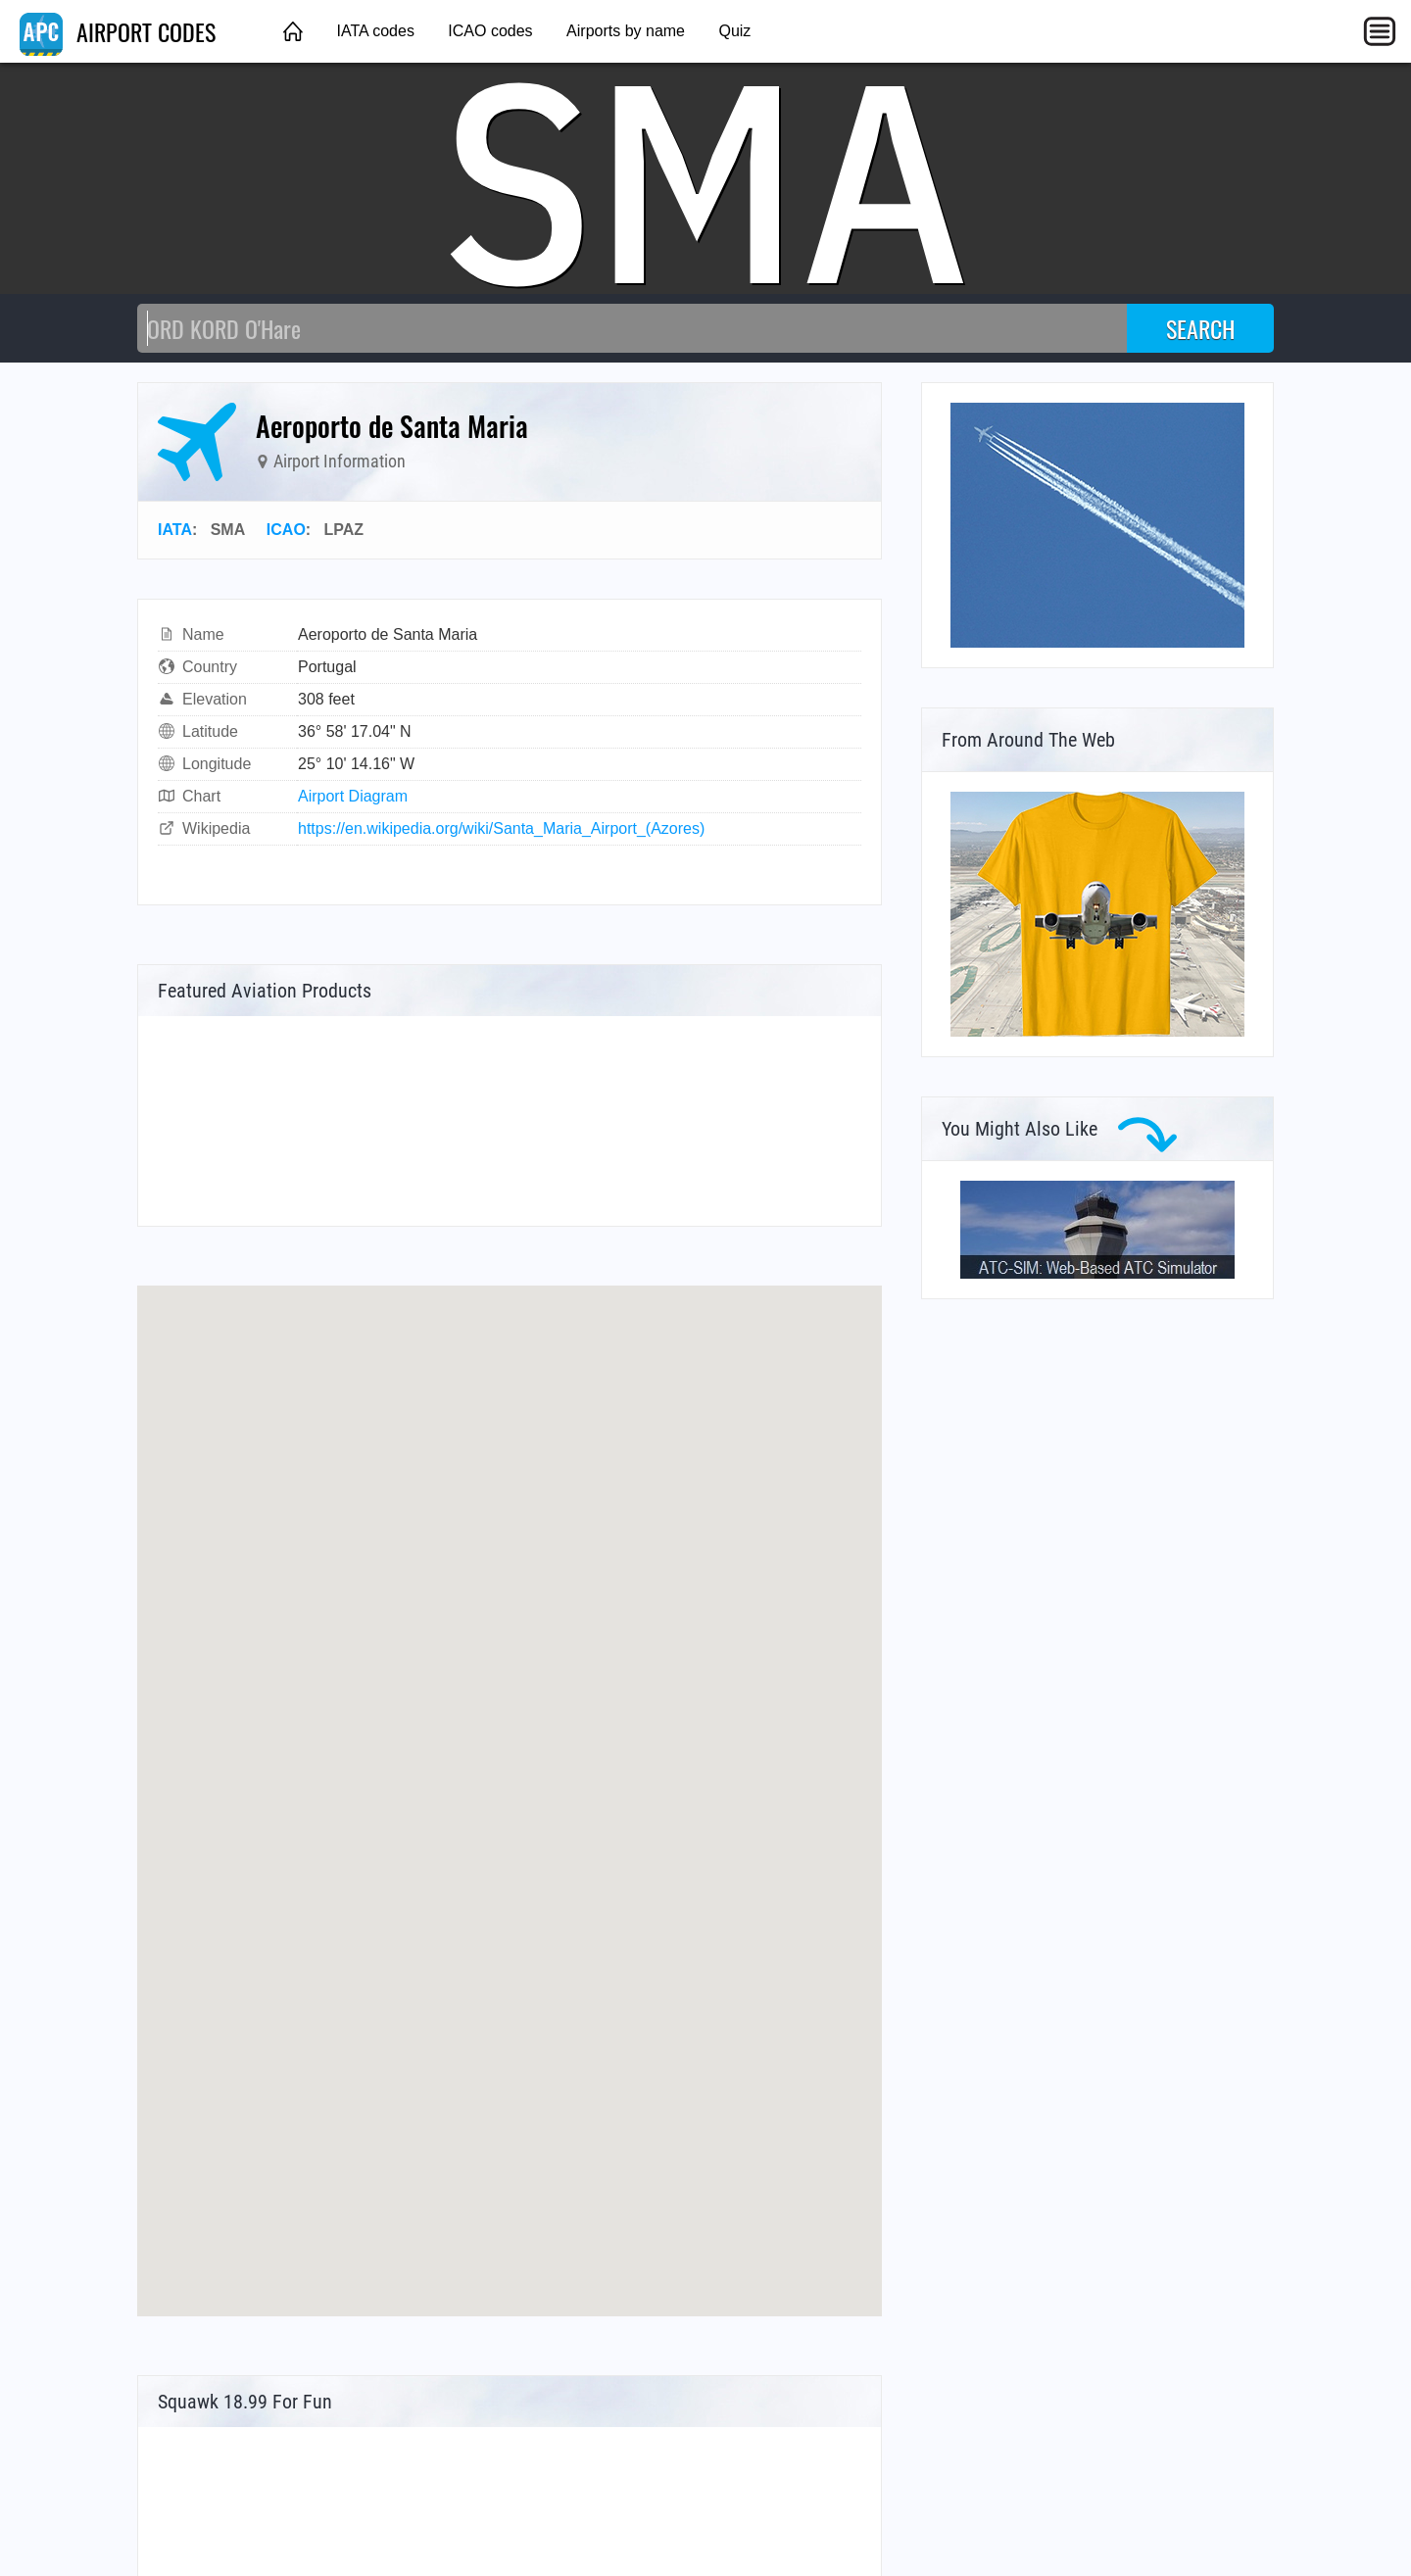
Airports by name (625, 31)
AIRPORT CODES (118, 31)
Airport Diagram (353, 796)
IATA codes (375, 31)
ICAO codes (490, 31)
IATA (175, 529)
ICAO (286, 529)
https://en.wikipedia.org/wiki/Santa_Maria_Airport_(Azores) (501, 828)
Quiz (734, 31)
